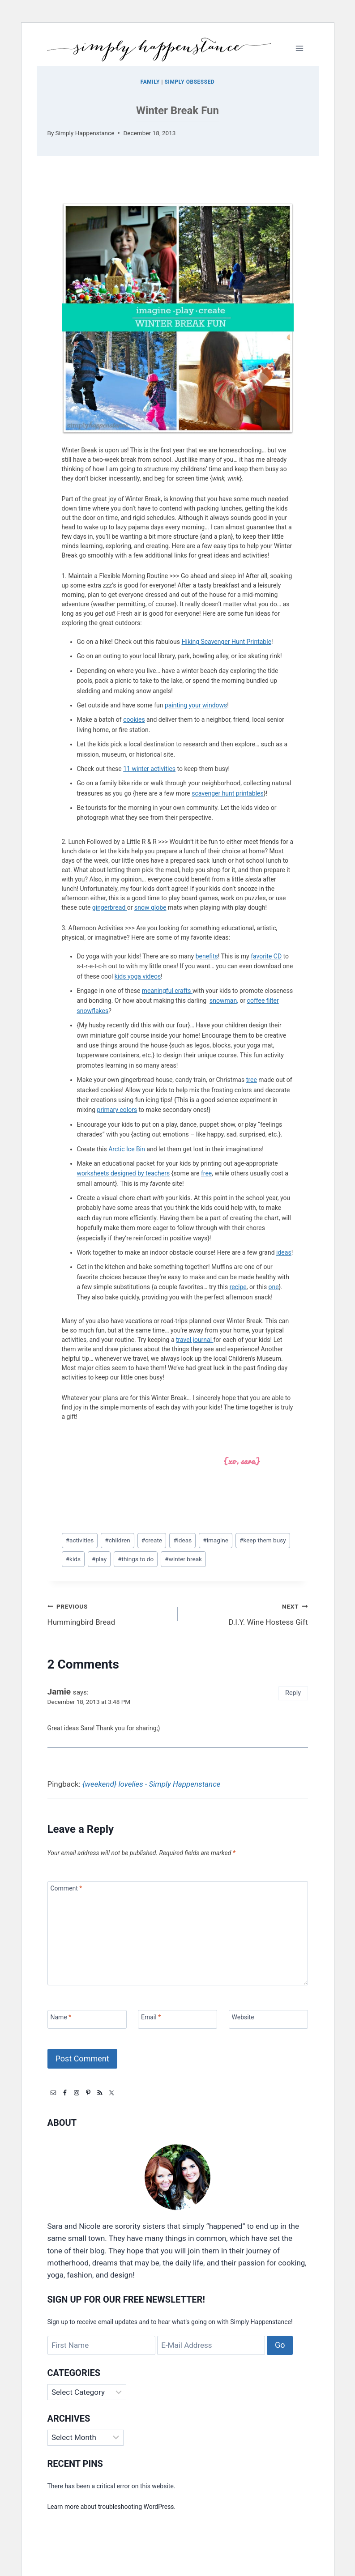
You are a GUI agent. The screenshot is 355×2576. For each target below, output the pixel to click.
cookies (134, 719)
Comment (66, 1888)
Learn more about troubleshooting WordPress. (111, 2506)
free (206, 1173)
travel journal (195, 1339)
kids (73, 1559)
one (274, 1286)
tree (251, 1079)
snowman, (224, 1000)
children (117, 1540)
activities (80, 1540)
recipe (238, 1286)
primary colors (117, 1109)
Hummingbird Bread (108, 1613)
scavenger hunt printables (227, 793)
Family (150, 82)
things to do (136, 1559)
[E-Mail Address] (211, 2345)
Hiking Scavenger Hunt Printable (227, 641)
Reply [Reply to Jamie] (293, 1693)
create (151, 1540)
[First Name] (101, 2345)
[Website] (268, 2019)
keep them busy (263, 1540)
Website (243, 2017)
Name (61, 2017)
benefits (207, 956)
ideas (283, 1252)
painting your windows (196, 705)
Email (151, 2017)
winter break (183, 1559)
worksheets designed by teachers (123, 1173)
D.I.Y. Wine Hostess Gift (246, 1613)
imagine (215, 1540)
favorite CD (266, 956)
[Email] (177, 2019)
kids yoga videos (138, 976)
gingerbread (109, 907)
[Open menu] (299, 48)
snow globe (150, 907)
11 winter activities (149, 768)
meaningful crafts (167, 990)
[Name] (87, 2019)
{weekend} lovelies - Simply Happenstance (151, 1784)
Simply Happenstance (85, 132)
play (99, 1559)
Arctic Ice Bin (126, 1149)
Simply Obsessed (189, 82)
